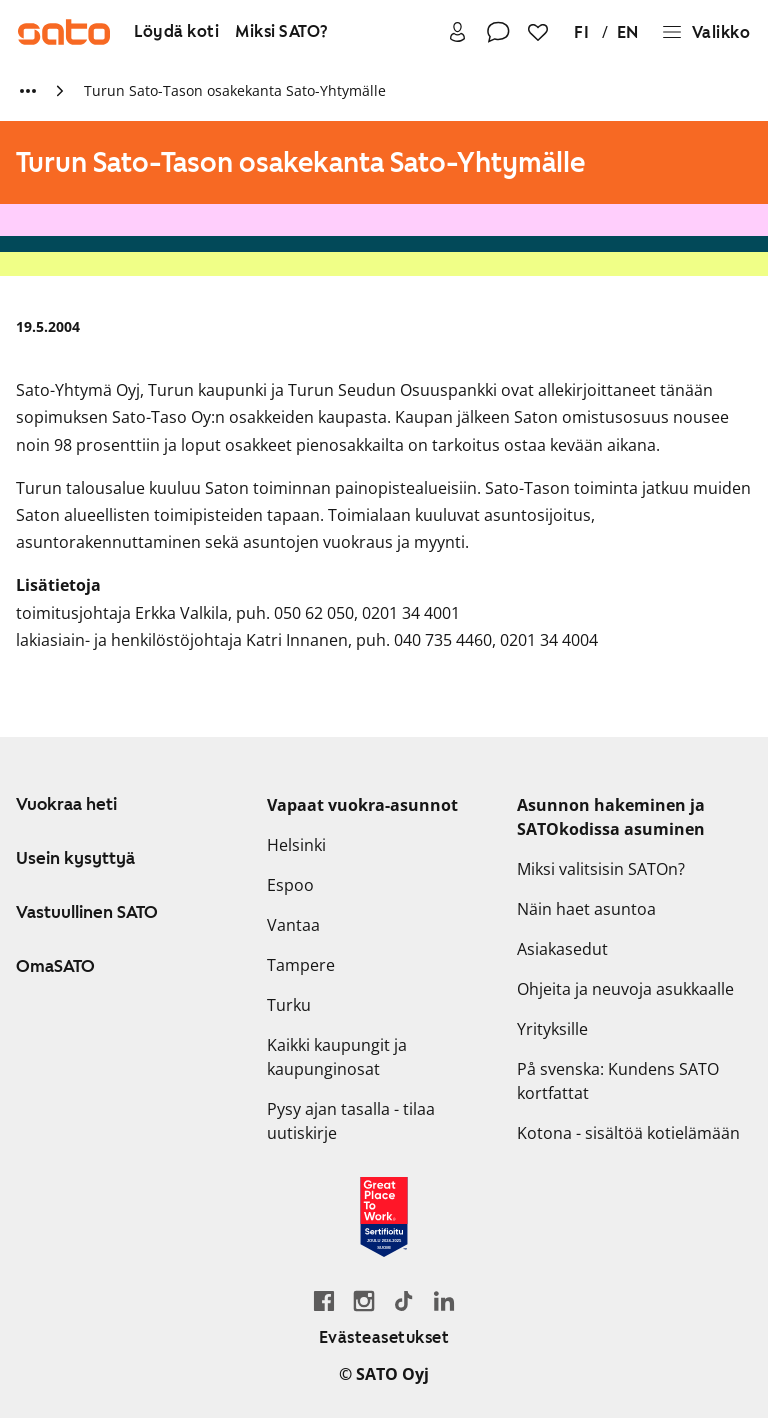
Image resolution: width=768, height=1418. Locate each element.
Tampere (301, 965)
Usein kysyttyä (75, 858)
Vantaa (293, 925)
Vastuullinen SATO (87, 912)
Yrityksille (552, 1029)
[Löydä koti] (176, 32)
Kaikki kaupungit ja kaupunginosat (337, 1057)
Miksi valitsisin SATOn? (601, 869)
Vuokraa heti (66, 804)
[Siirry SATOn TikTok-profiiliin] (404, 1300)
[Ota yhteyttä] (498, 32)
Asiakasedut (562, 949)
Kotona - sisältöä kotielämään (628, 1133)
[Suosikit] (538, 32)
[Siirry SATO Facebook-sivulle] (324, 1300)
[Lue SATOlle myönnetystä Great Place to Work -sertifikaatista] (384, 1217)
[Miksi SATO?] (282, 32)
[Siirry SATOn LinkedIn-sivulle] (444, 1300)
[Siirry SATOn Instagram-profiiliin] (364, 1300)
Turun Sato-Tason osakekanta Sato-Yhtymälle (235, 90)
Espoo (290, 885)
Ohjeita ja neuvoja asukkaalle (625, 989)
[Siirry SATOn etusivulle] (64, 32)
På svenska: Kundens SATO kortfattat (618, 1081)
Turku (289, 1005)
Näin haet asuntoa (586, 909)
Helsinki (296, 845)
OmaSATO (55, 966)
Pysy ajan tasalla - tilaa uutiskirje (351, 1121)
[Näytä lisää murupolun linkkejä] (28, 91)
